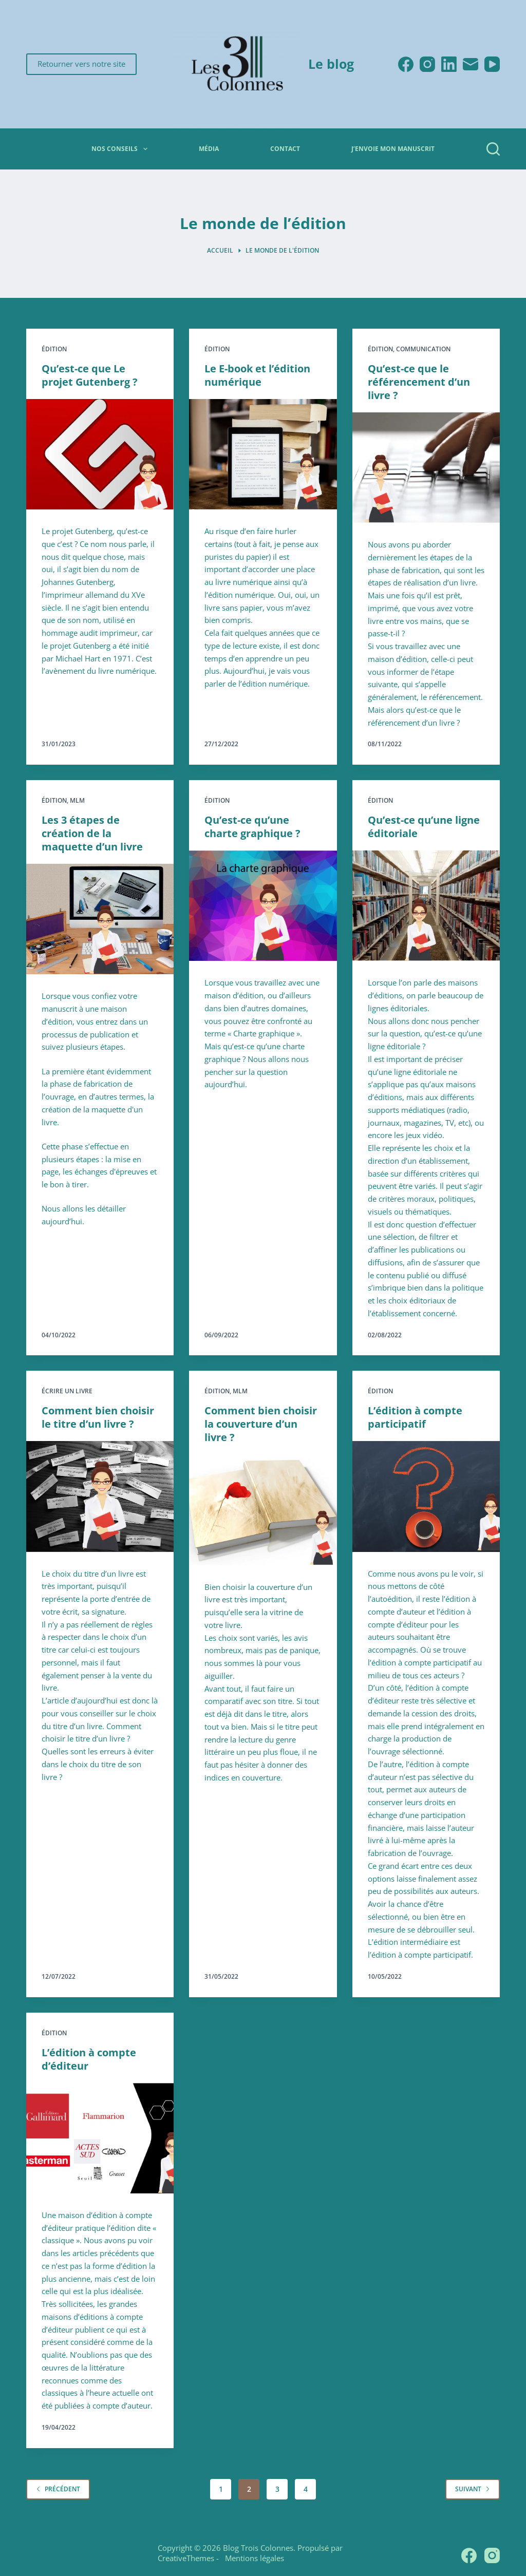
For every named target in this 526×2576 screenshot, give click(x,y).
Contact (285, 148)
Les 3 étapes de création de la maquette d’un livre (92, 833)
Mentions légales (252, 2558)
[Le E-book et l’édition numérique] (262, 454)
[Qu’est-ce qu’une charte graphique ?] (262, 905)
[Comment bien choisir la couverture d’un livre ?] (262, 1509)
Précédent (58, 2489)
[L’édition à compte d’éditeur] (100, 2138)
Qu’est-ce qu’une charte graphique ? (252, 826)
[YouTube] (492, 64)
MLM (77, 800)
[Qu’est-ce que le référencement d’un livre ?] (426, 467)
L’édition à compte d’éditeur (89, 2059)
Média (209, 148)
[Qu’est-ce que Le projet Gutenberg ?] (100, 454)
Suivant (472, 2489)
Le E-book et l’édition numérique (257, 375)
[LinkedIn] (449, 64)
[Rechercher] (493, 149)
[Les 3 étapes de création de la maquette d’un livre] (100, 919)
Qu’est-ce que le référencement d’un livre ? (419, 382)
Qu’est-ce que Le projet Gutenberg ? (90, 375)
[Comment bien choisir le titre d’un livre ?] (100, 1496)
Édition (54, 349)
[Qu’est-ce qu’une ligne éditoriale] (426, 905)
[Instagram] (427, 64)
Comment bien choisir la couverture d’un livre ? (260, 1424)
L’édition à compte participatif (415, 1417)
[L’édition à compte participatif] (426, 1496)
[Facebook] (406, 64)
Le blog (331, 63)
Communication (423, 349)
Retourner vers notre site (81, 64)
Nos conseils (121, 149)
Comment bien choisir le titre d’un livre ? (98, 1417)
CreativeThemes (186, 2558)
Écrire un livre (67, 1391)
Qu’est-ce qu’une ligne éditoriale (424, 826)
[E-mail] (470, 64)
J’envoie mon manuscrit (393, 148)
